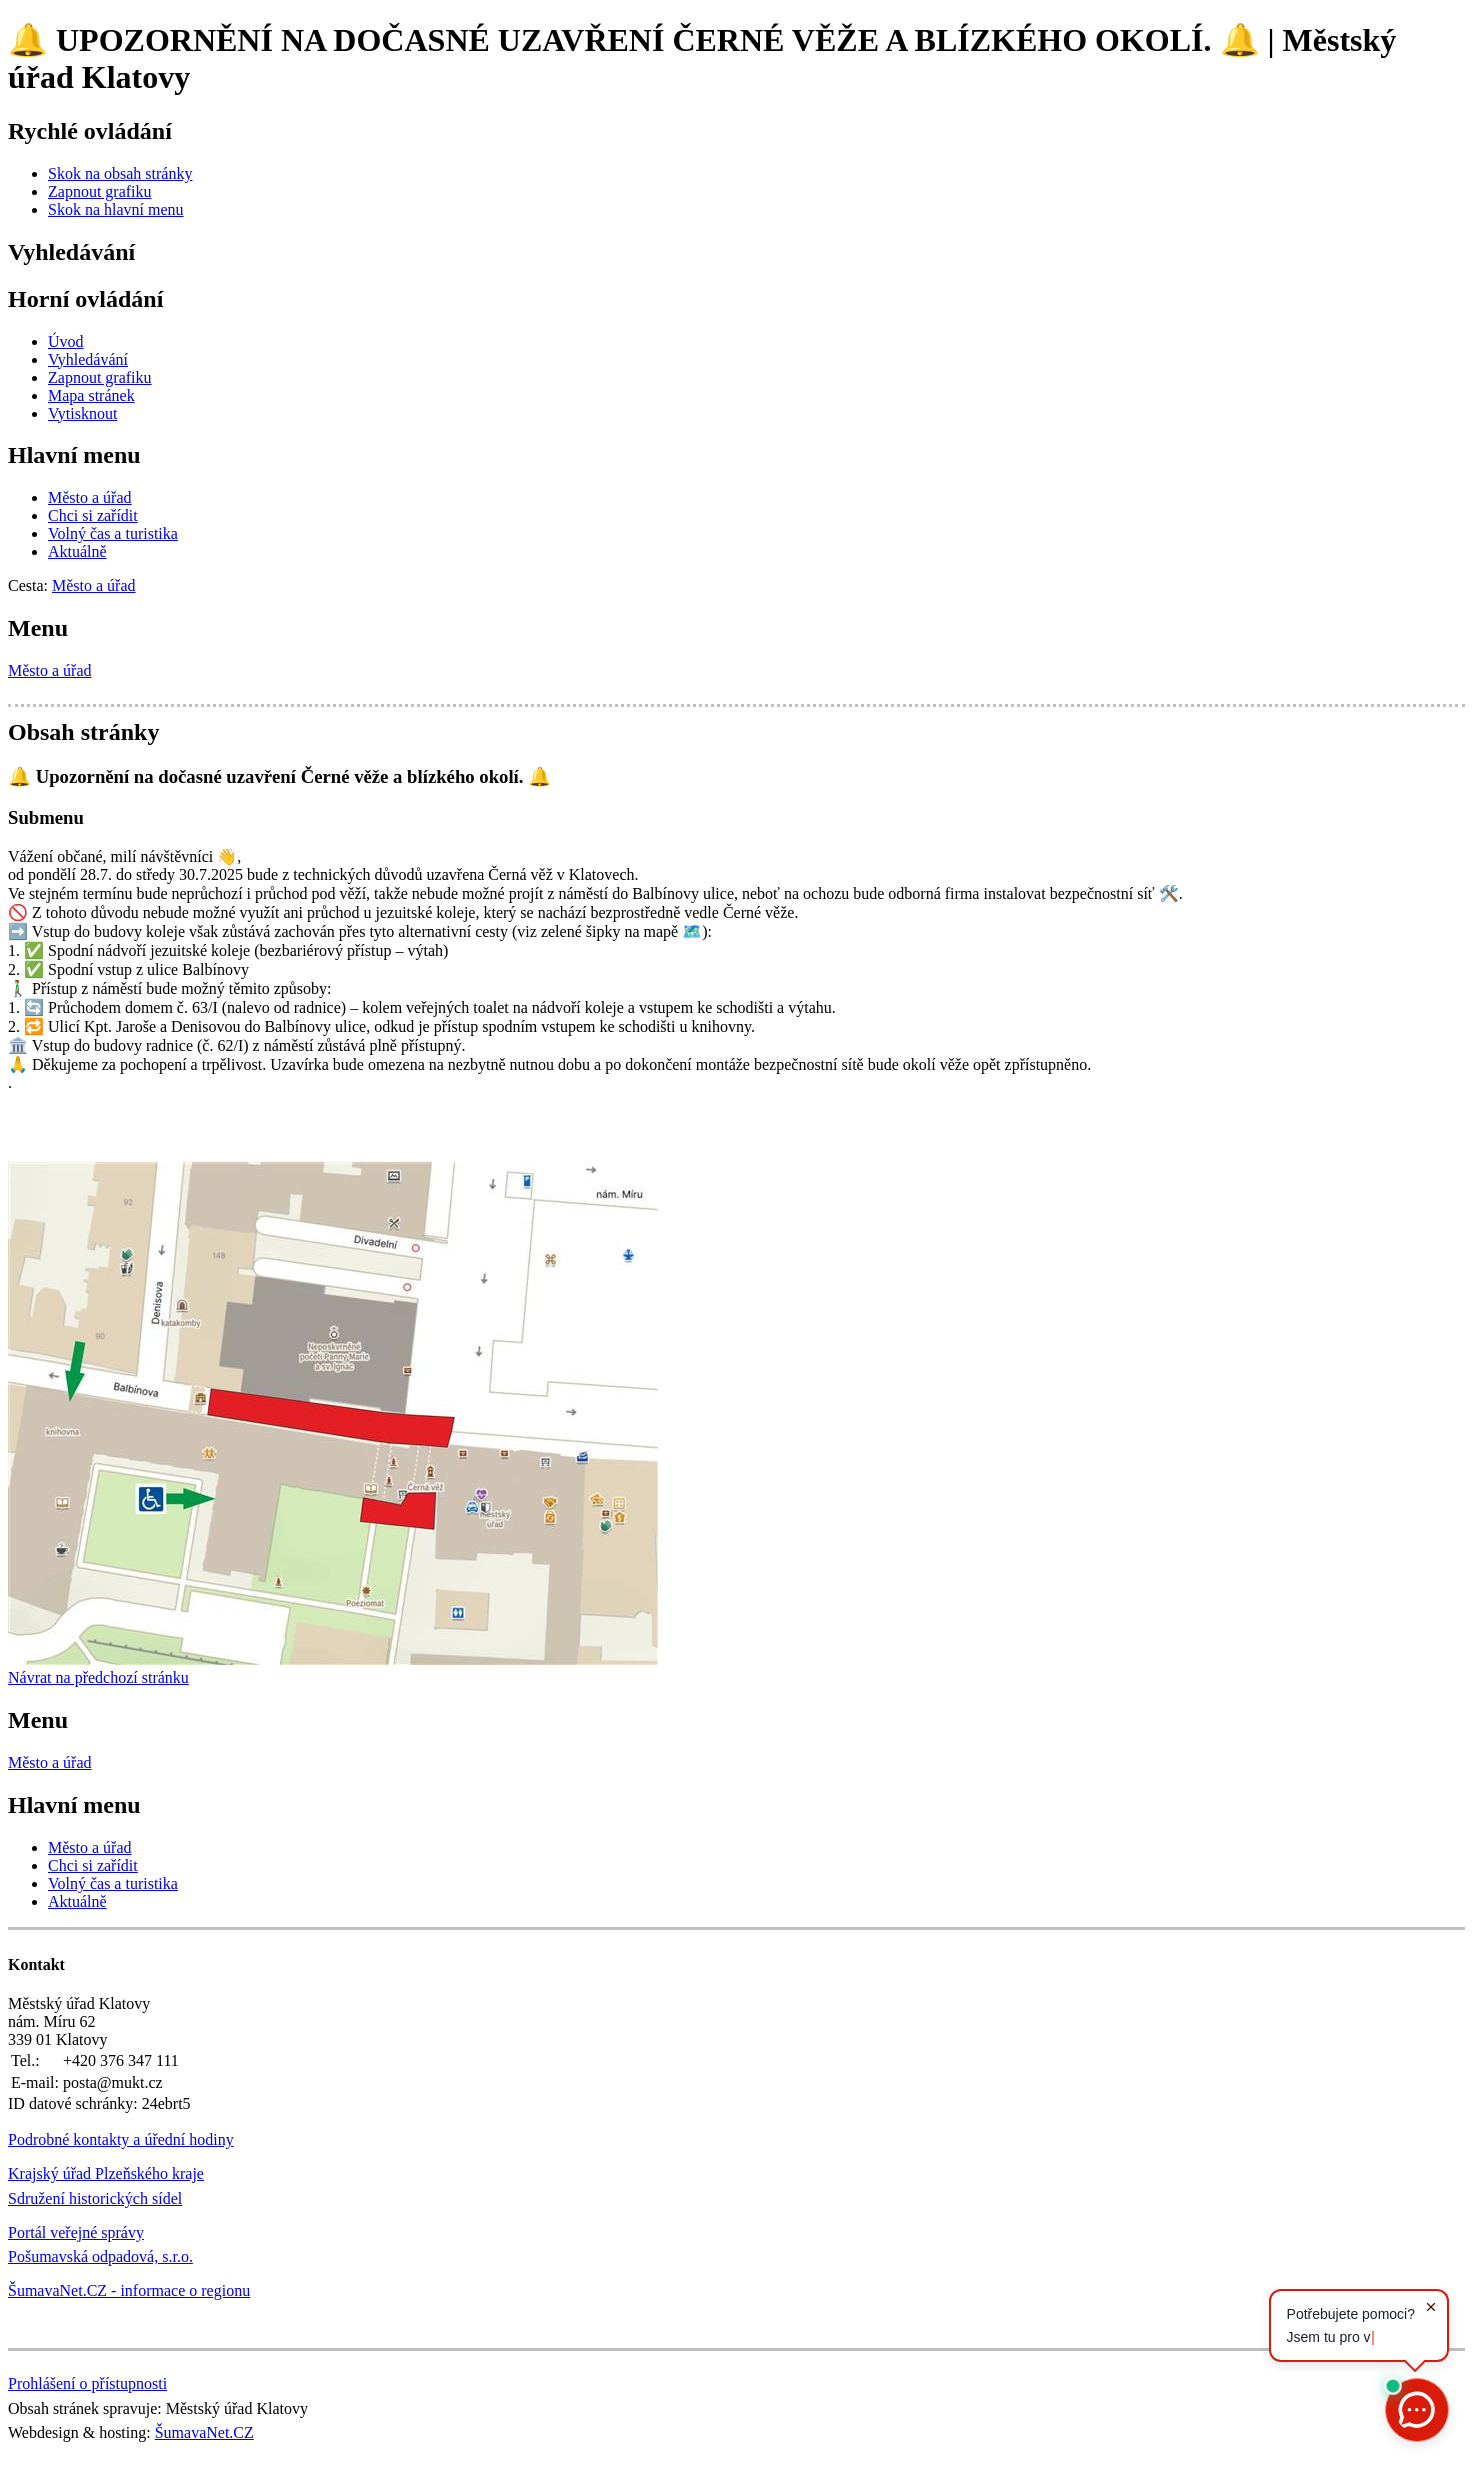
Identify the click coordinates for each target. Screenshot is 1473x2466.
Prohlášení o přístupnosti (87, 2383)
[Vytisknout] (82, 413)
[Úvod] (66, 341)
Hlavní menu (74, 455)
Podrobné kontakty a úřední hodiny (121, 2139)
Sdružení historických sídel (95, 2198)
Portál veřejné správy (76, 2232)
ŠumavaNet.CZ (204, 2432)
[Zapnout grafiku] (100, 191)
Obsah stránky (83, 732)
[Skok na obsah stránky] (120, 173)
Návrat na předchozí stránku (98, 1677)
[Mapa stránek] (91, 395)
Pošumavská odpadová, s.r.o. (100, 2256)
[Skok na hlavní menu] (116, 209)
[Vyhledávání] (88, 359)
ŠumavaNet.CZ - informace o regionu (129, 2290)
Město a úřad (50, 670)
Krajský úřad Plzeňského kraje (106, 2173)
